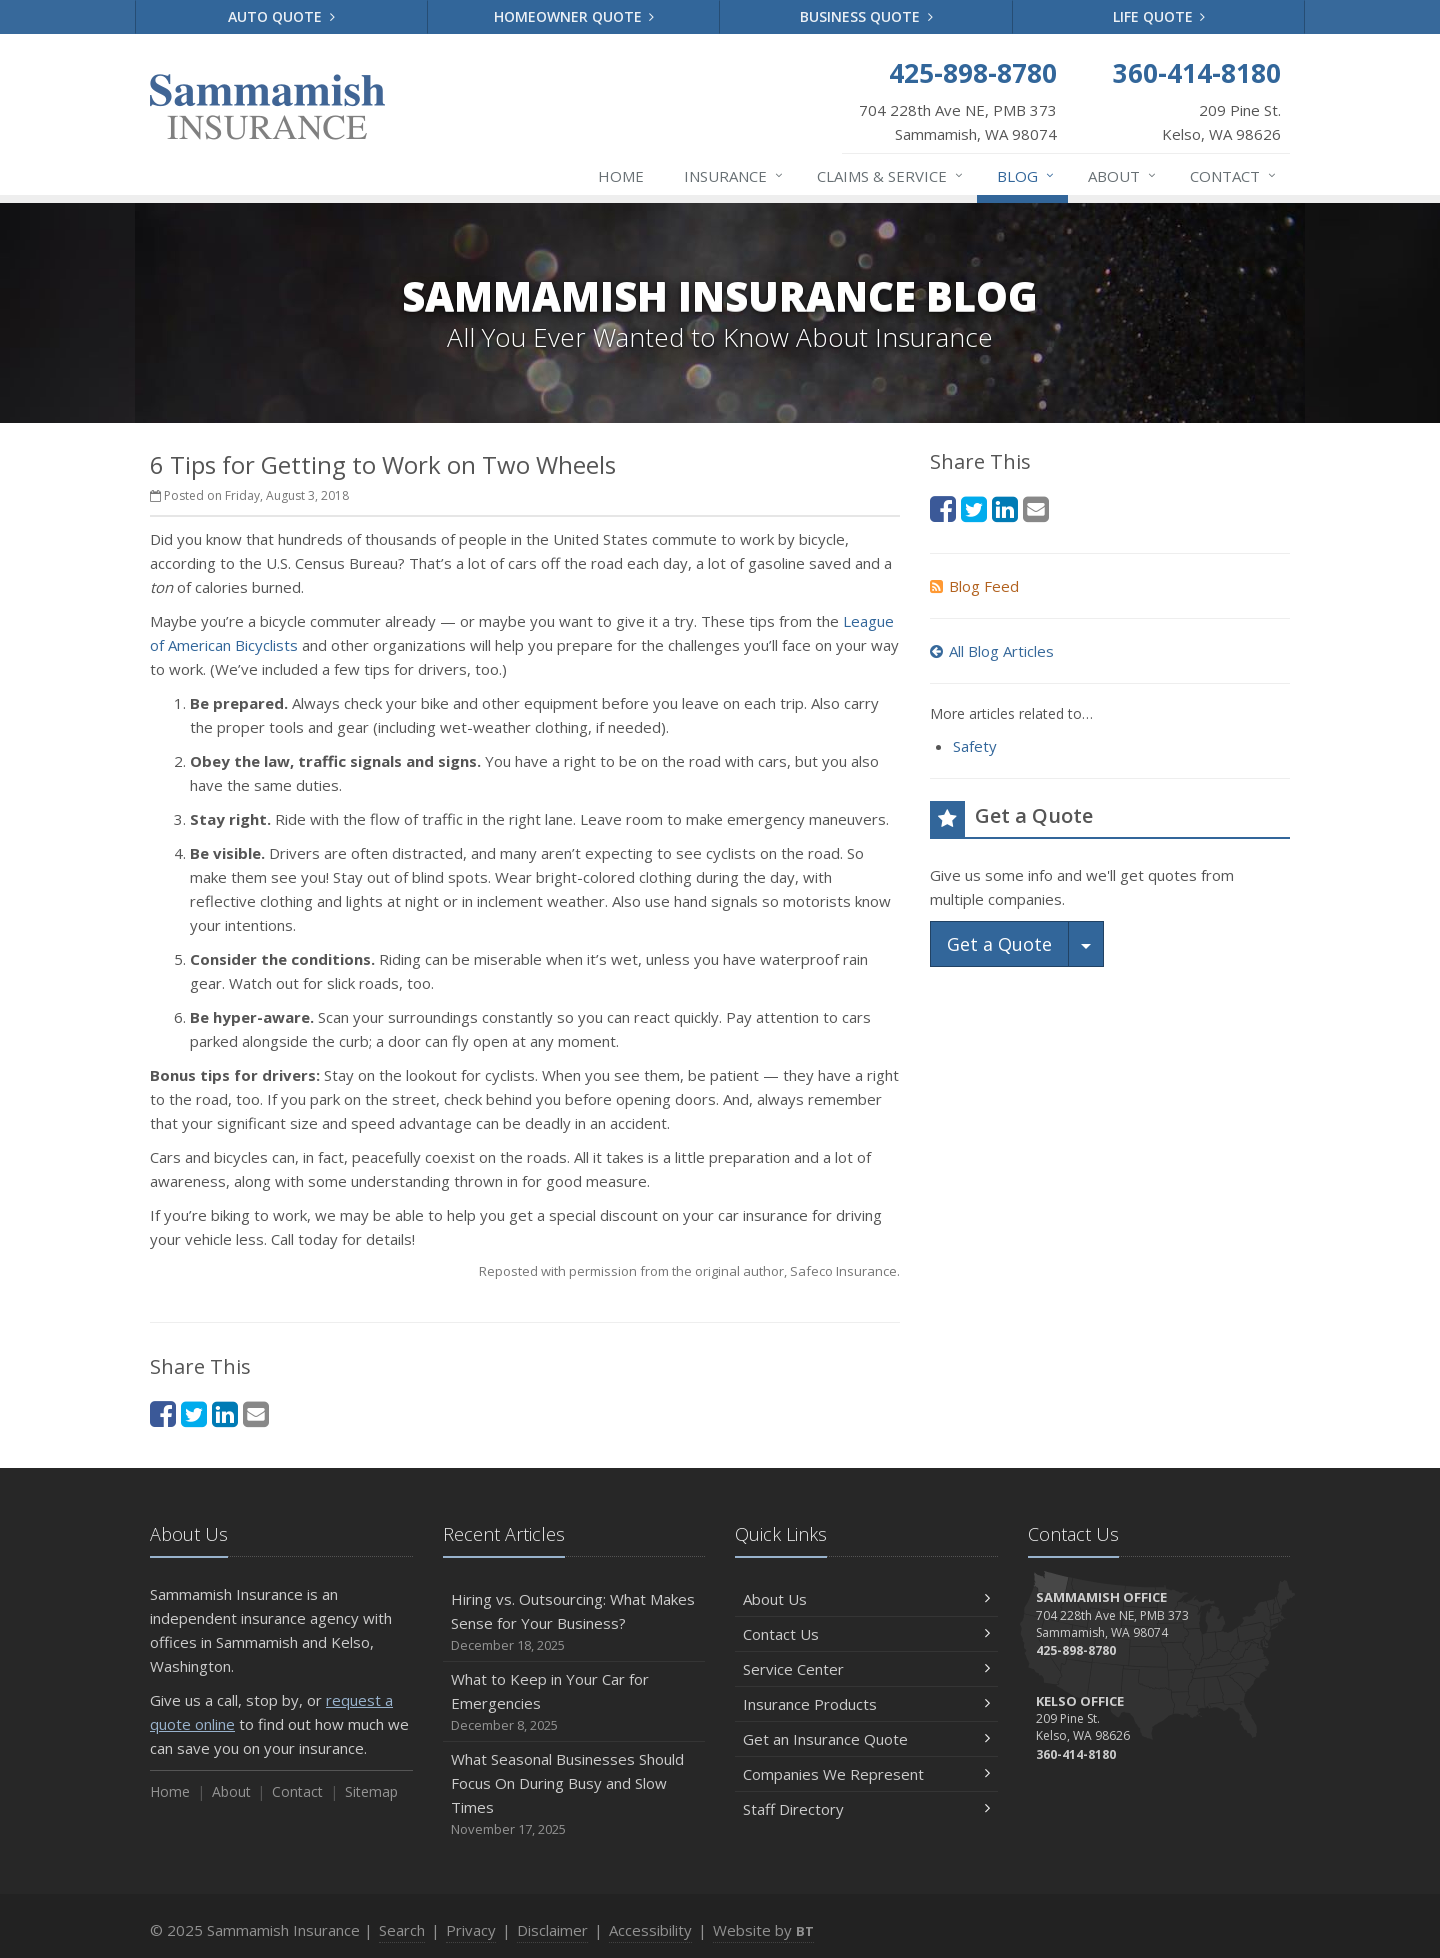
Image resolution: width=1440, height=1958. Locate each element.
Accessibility (650, 1930)
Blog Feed (974, 586)
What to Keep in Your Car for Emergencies (574, 1702)
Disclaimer (552, 1930)
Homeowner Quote (574, 16)
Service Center (866, 1669)
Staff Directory (866, 1809)
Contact (1234, 176)
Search (402, 1930)
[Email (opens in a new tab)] (256, 1413)
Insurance (734, 176)
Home (621, 176)
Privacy (471, 1930)
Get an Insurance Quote (866, 1739)
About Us (866, 1599)
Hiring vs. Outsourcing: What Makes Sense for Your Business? (574, 1622)
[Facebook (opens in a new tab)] (163, 1413)
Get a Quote (999, 944)
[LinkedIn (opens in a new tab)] (225, 1413)
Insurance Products (866, 1704)
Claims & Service (891, 176)
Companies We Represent (866, 1774)
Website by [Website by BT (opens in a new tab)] (763, 1930)
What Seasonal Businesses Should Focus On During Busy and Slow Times (574, 1794)
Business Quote (866, 16)
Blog (1026, 176)
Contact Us (866, 1634)
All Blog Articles (992, 651)
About (1123, 176)
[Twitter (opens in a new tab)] (194, 1413)
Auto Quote (281, 16)
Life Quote (1159, 16)
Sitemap (371, 1791)
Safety (975, 746)
